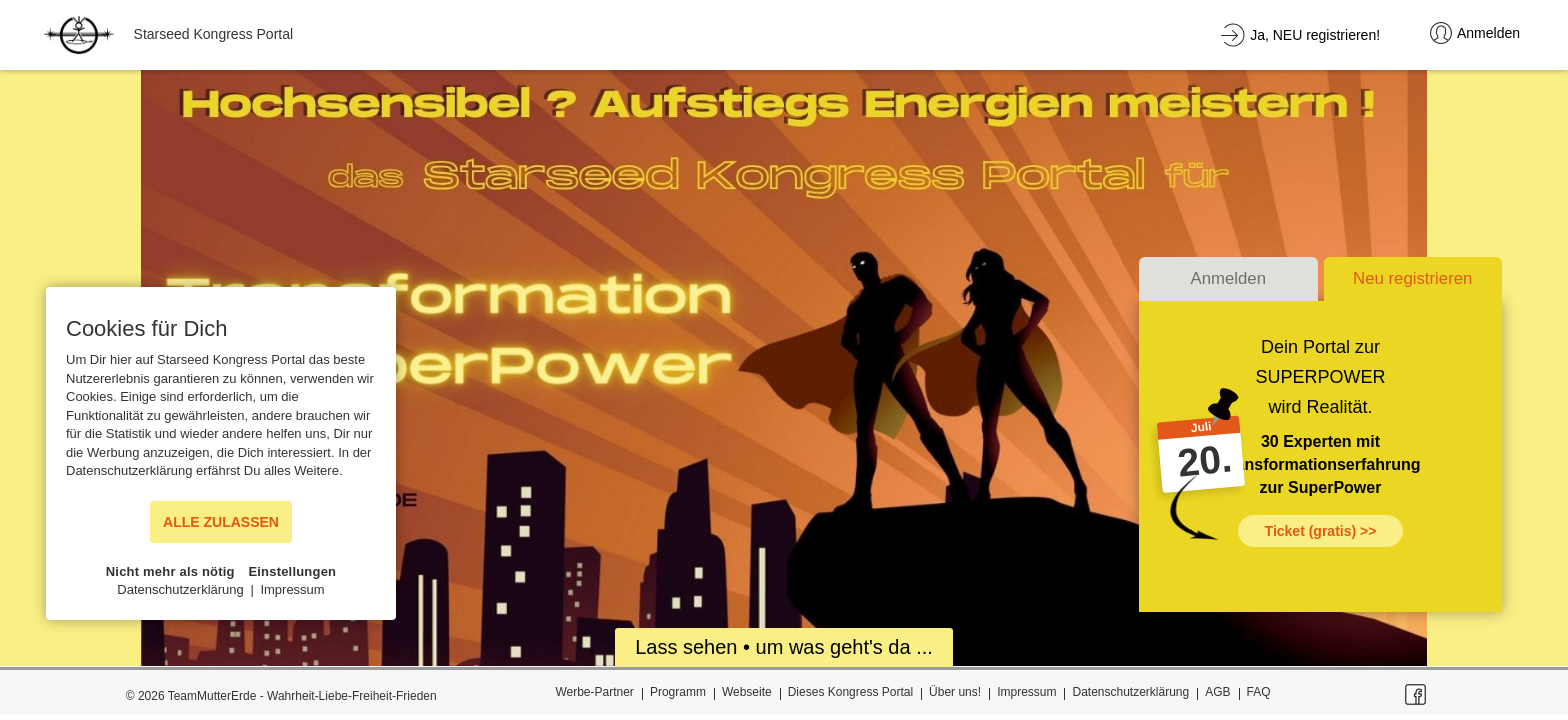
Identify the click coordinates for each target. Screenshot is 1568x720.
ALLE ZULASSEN (221, 522)
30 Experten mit (1320, 441)
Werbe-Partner (594, 692)
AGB (1217, 692)
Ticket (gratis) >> (1321, 531)
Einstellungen (292, 571)
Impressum (1026, 692)
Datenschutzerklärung (1130, 692)
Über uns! (955, 692)
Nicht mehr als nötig (170, 571)
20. (1204, 461)
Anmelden (1228, 278)
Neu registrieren (1412, 278)
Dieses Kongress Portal (850, 692)
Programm (678, 692)
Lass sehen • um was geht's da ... (784, 647)
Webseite (747, 692)
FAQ (1259, 692)
